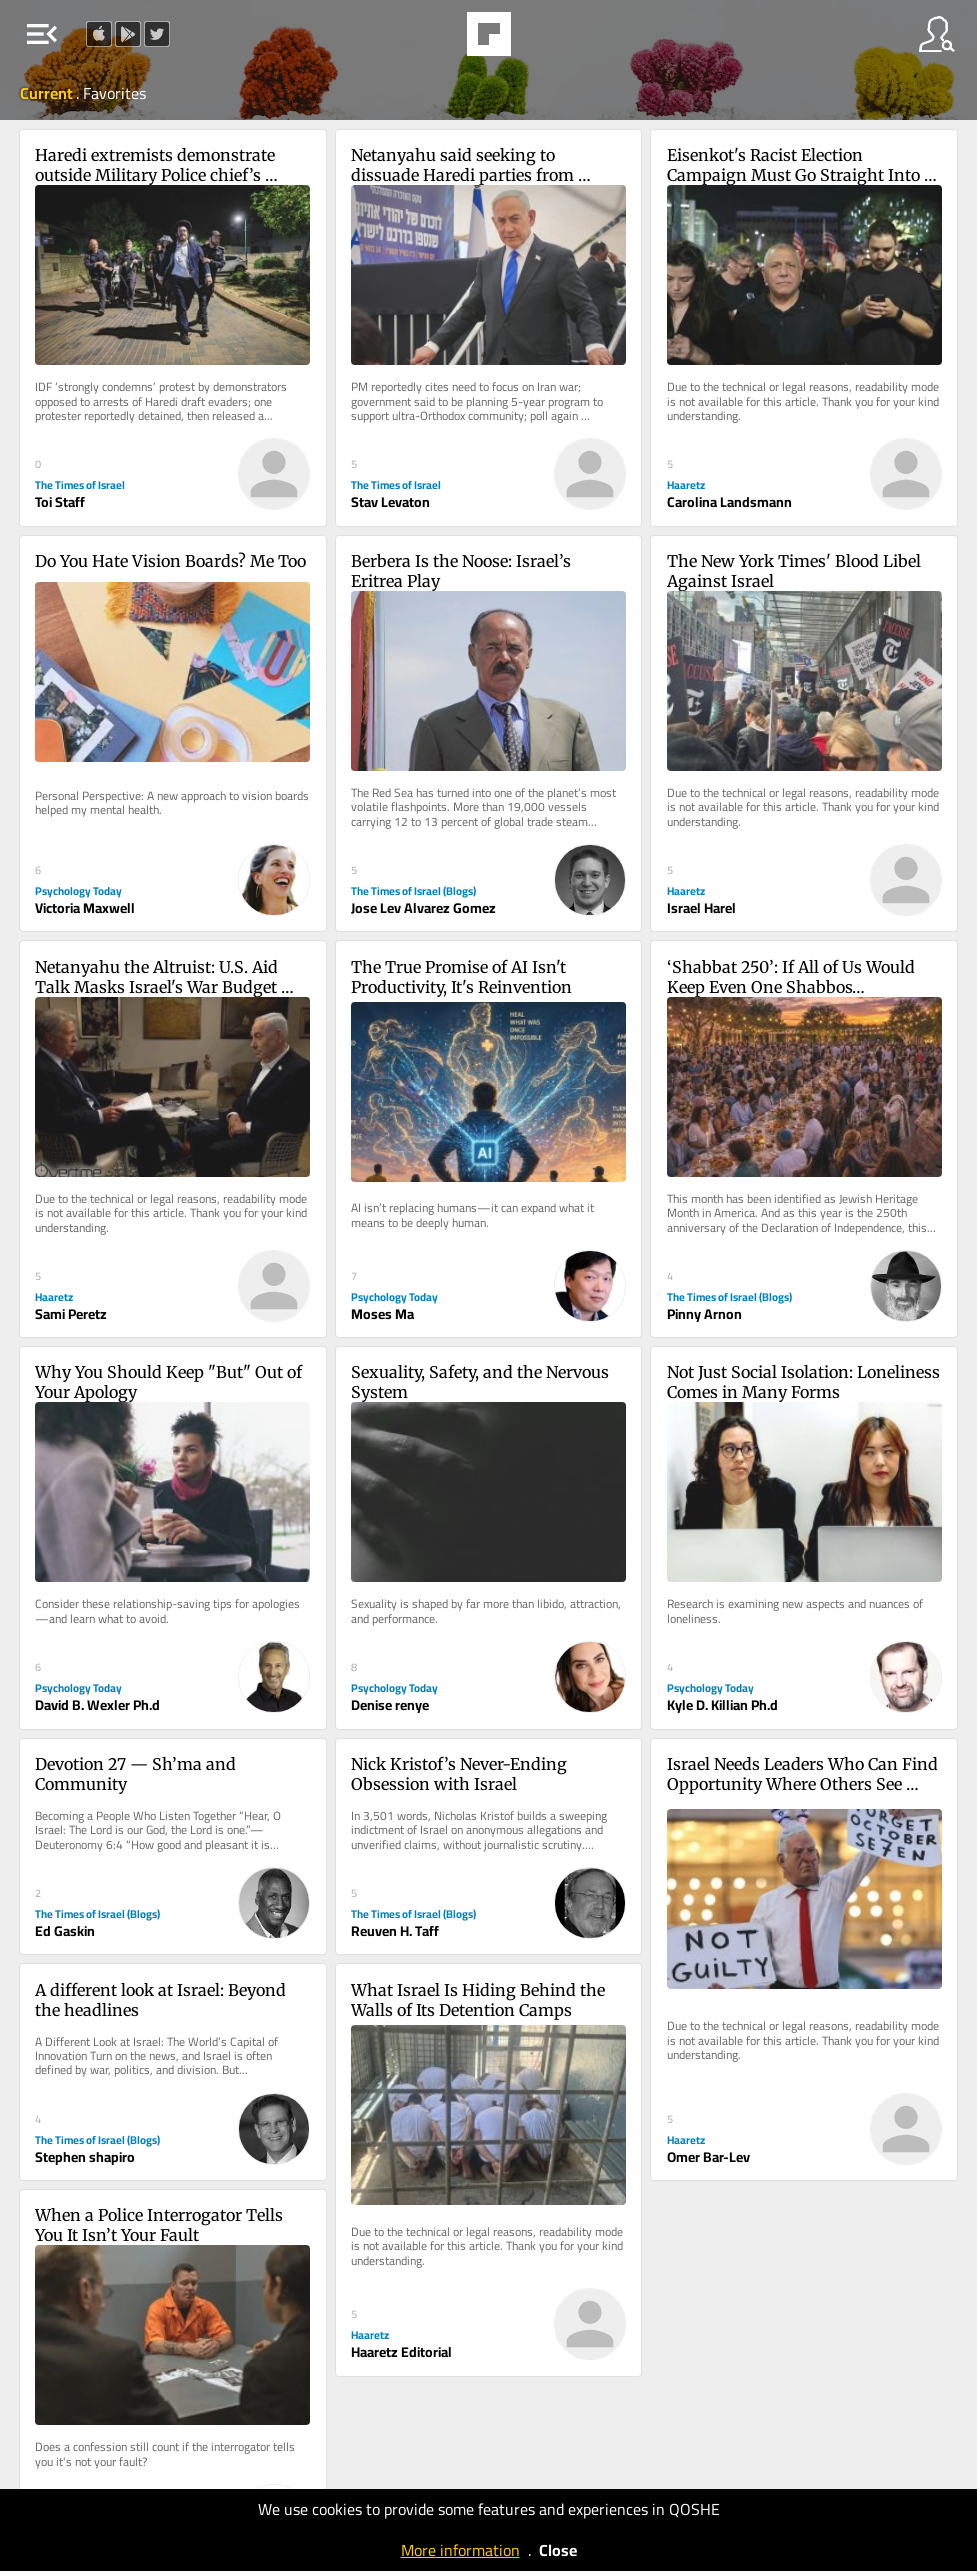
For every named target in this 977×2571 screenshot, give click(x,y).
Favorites (114, 93)
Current (48, 93)
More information (460, 2550)
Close (558, 2550)
